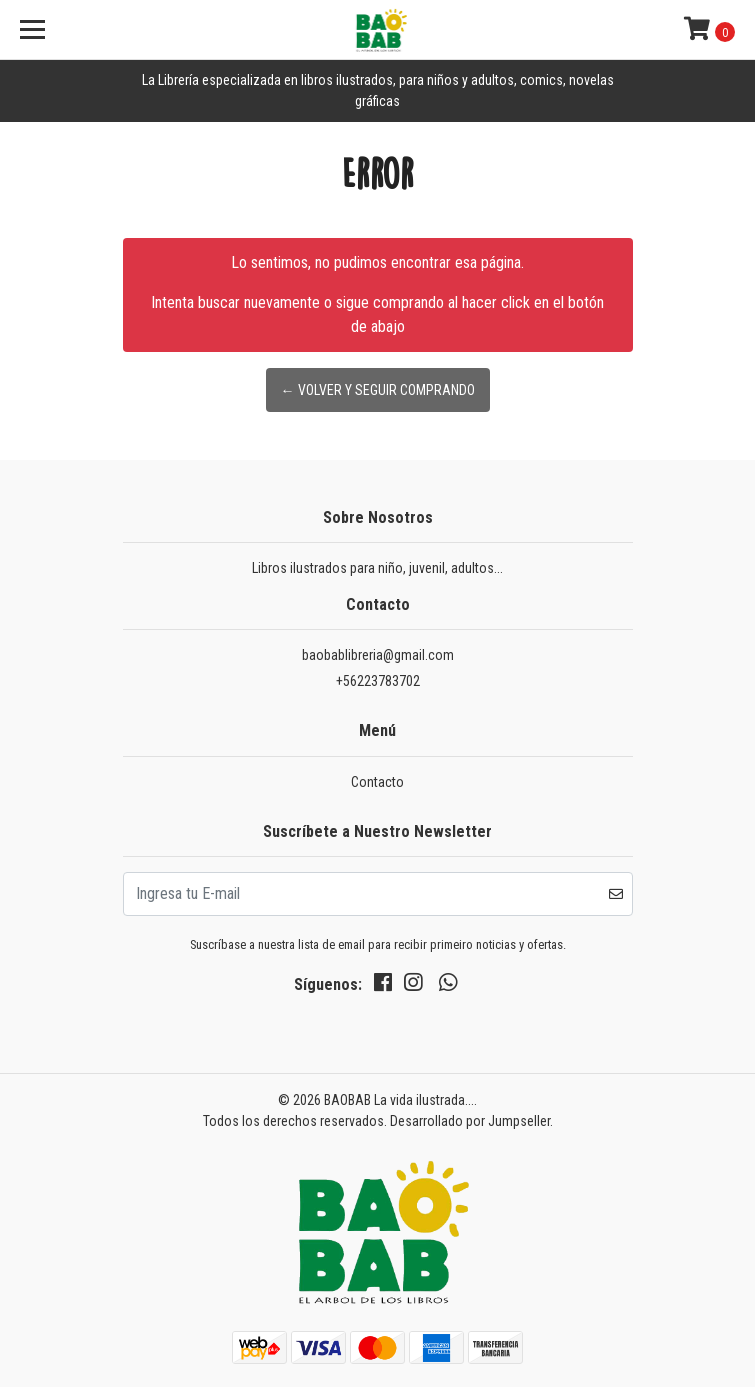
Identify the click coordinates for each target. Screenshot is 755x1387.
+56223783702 (378, 681)
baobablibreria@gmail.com (378, 655)
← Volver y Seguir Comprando (378, 390)
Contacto (377, 782)
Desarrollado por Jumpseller (470, 1121)
